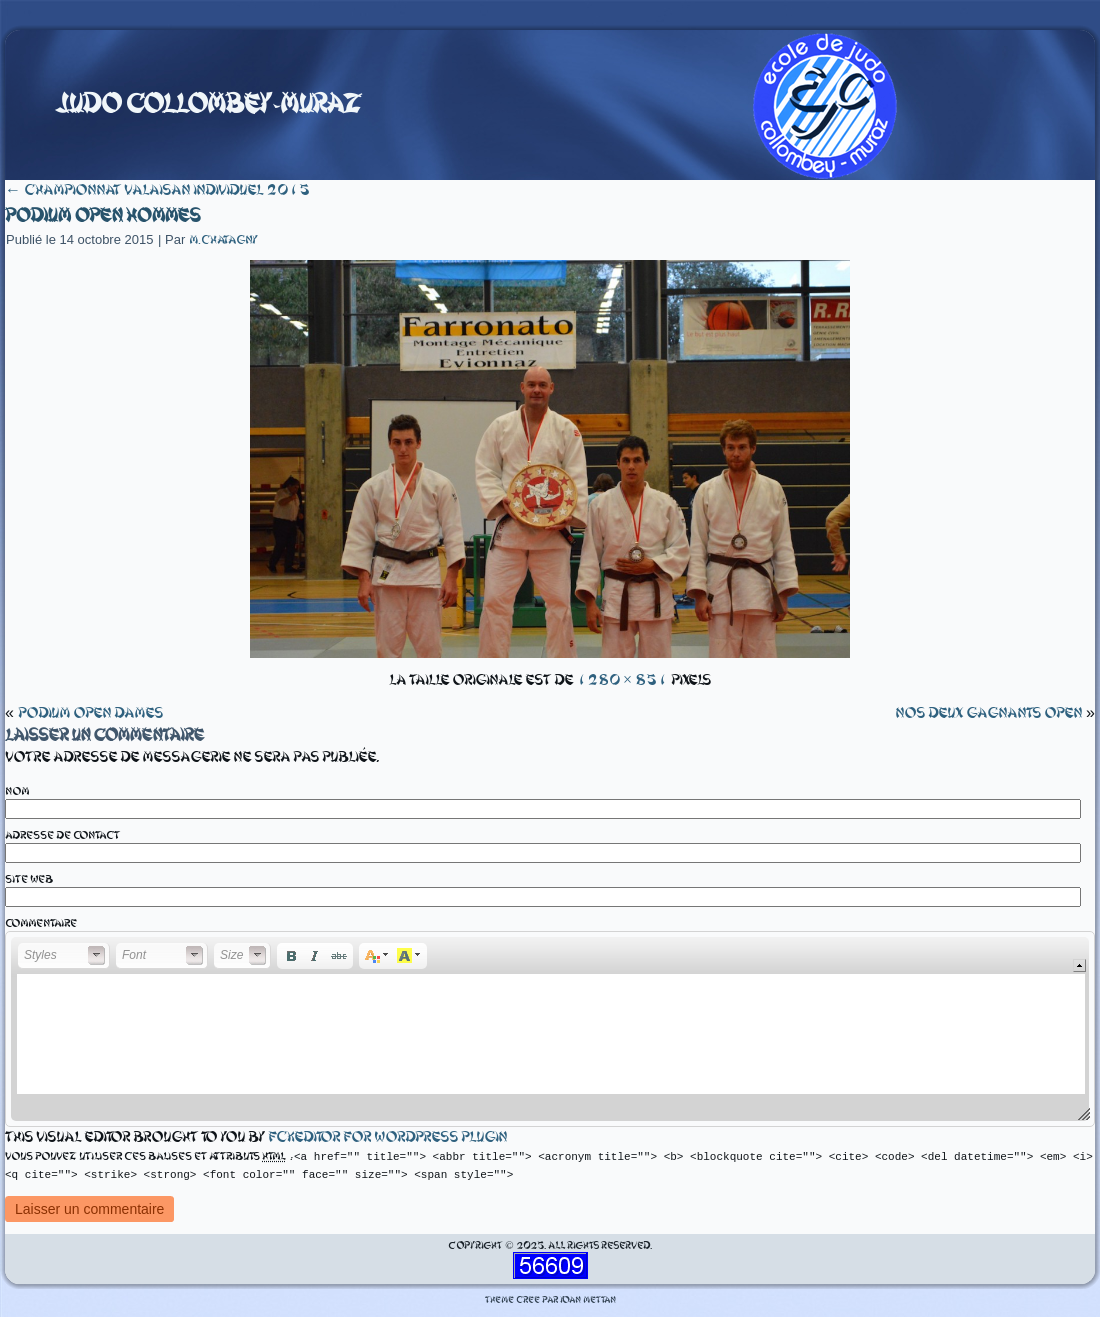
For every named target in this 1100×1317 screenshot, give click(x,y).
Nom (17, 791)
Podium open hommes (102, 215)
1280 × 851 (622, 680)
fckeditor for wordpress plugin (387, 1137)
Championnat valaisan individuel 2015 (157, 190)
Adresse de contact (62, 835)
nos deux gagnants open (988, 713)
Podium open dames (90, 713)
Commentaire (41, 923)
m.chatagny (223, 240)
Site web (29, 879)
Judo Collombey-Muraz (208, 104)
